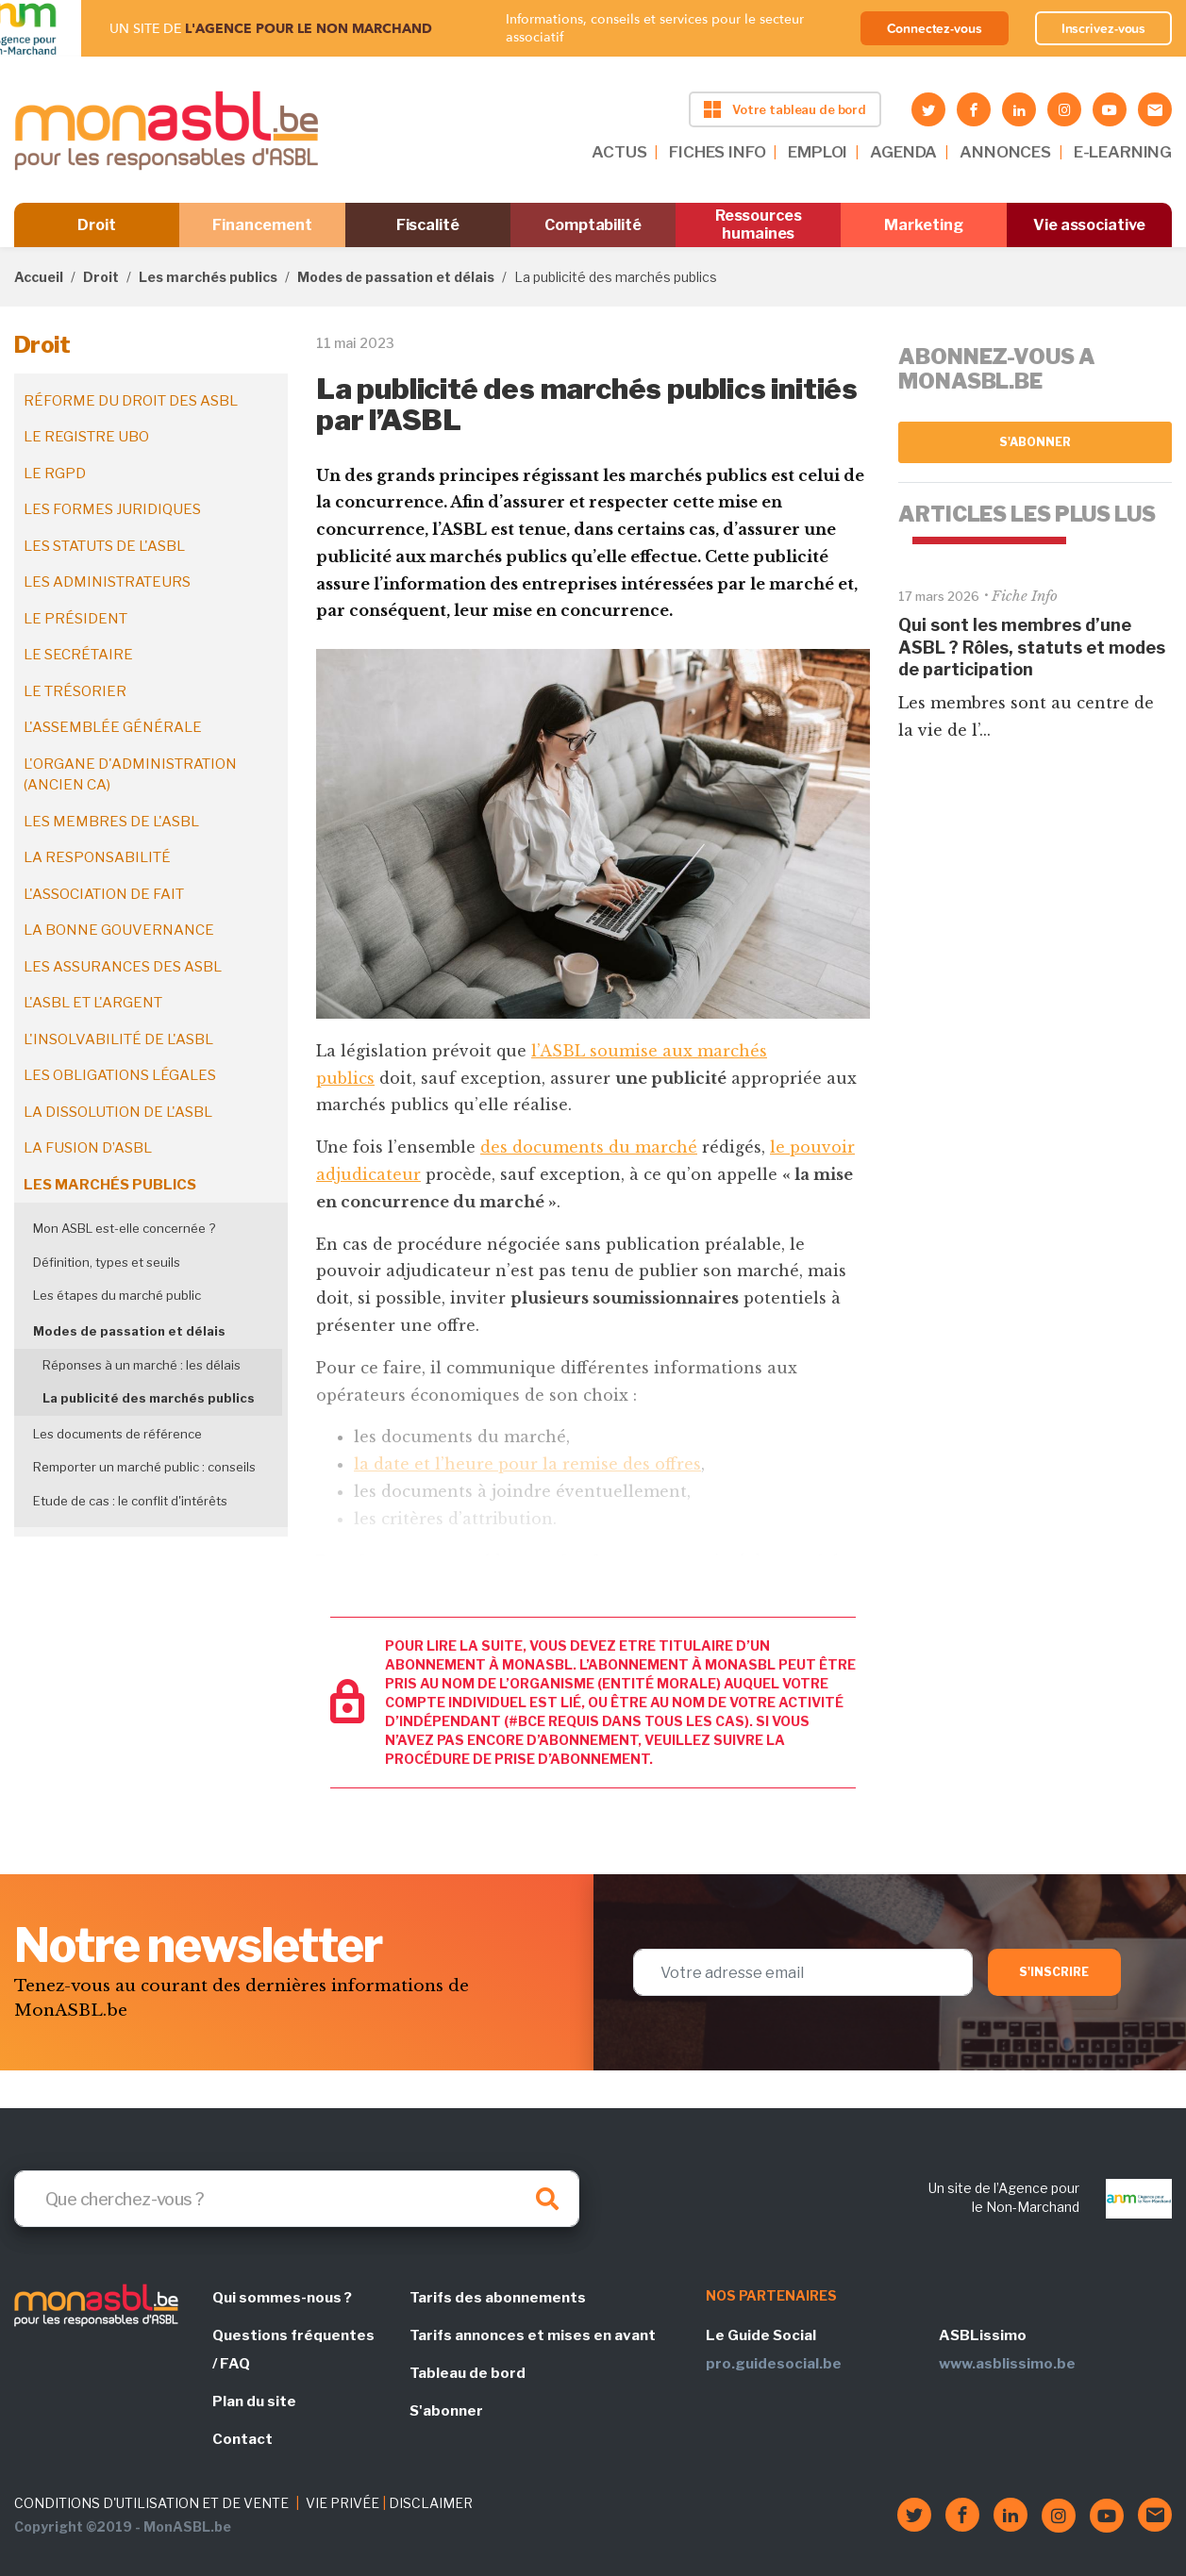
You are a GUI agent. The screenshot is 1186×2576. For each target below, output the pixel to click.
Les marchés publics (208, 277)
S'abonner (1035, 442)
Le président (75, 618)
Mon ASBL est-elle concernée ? (124, 1228)
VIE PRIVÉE (342, 2503)
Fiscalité (427, 225)
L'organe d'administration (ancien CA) (130, 775)
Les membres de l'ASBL (111, 821)
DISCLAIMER (431, 2503)
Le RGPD (55, 473)
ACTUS (619, 151)
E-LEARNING (1123, 151)
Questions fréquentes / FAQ (293, 2349)
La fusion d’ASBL (88, 1147)
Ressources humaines (758, 224)
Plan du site (254, 2401)
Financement (261, 225)
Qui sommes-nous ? (282, 2297)
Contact (242, 2439)
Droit (96, 225)
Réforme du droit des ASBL (131, 400)
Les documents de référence (117, 1433)
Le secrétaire (78, 654)
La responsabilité (97, 857)
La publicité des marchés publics (148, 1397)
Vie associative (1089, 225)
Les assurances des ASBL (123, 966)
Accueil (38, 277)
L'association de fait (104, 894)
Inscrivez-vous (1103, 28)
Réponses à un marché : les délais (141, 1364)
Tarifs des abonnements (497, 2297)
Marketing (923, 225)
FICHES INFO (717, 151)
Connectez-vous (934, 28)
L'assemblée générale (113, 727)
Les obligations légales (120, 1075)
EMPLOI (817, 151)
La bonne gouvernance (119, 930)
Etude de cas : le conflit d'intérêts (130, 1500)
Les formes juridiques (112, 509)
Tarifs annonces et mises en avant (532, 2335)
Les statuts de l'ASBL (104, 546)
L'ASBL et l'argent (93, 1002)
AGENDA (903, 151)
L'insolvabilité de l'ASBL (118, 1039)
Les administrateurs (107, 581)
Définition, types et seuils (106, 1262)
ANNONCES (1005, 151)
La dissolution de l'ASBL (118, 1112)
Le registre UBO (86, 436)
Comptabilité (593, 225)
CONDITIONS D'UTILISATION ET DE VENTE (151, 2503)
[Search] (296, 2198)
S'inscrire (1054, 1972)
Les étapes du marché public (117, 1295)
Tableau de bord (467, 2373)
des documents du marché (588, 1147)
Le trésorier (75, 691)
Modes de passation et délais (395, 277)
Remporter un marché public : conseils (144, 1466)
